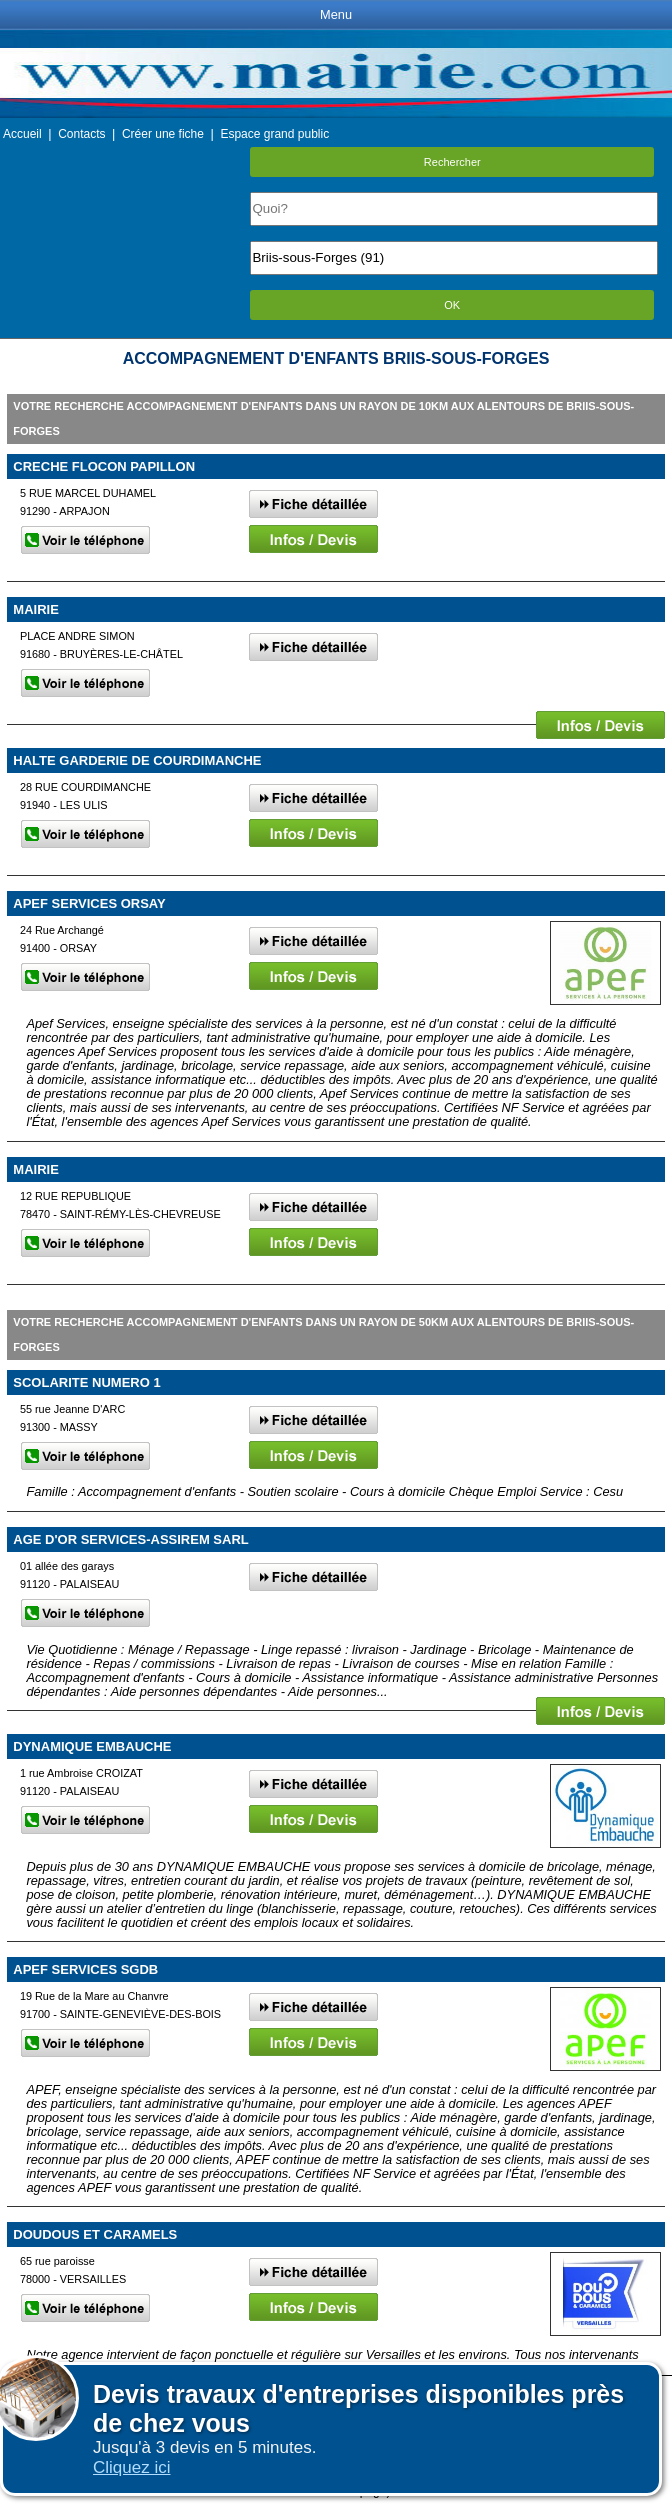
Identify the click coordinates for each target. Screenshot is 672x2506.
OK (452, 305)
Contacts (81, 134)
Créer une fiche (163, 134)
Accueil (22, 134)
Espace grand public (274, 134)
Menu (336, 14)
